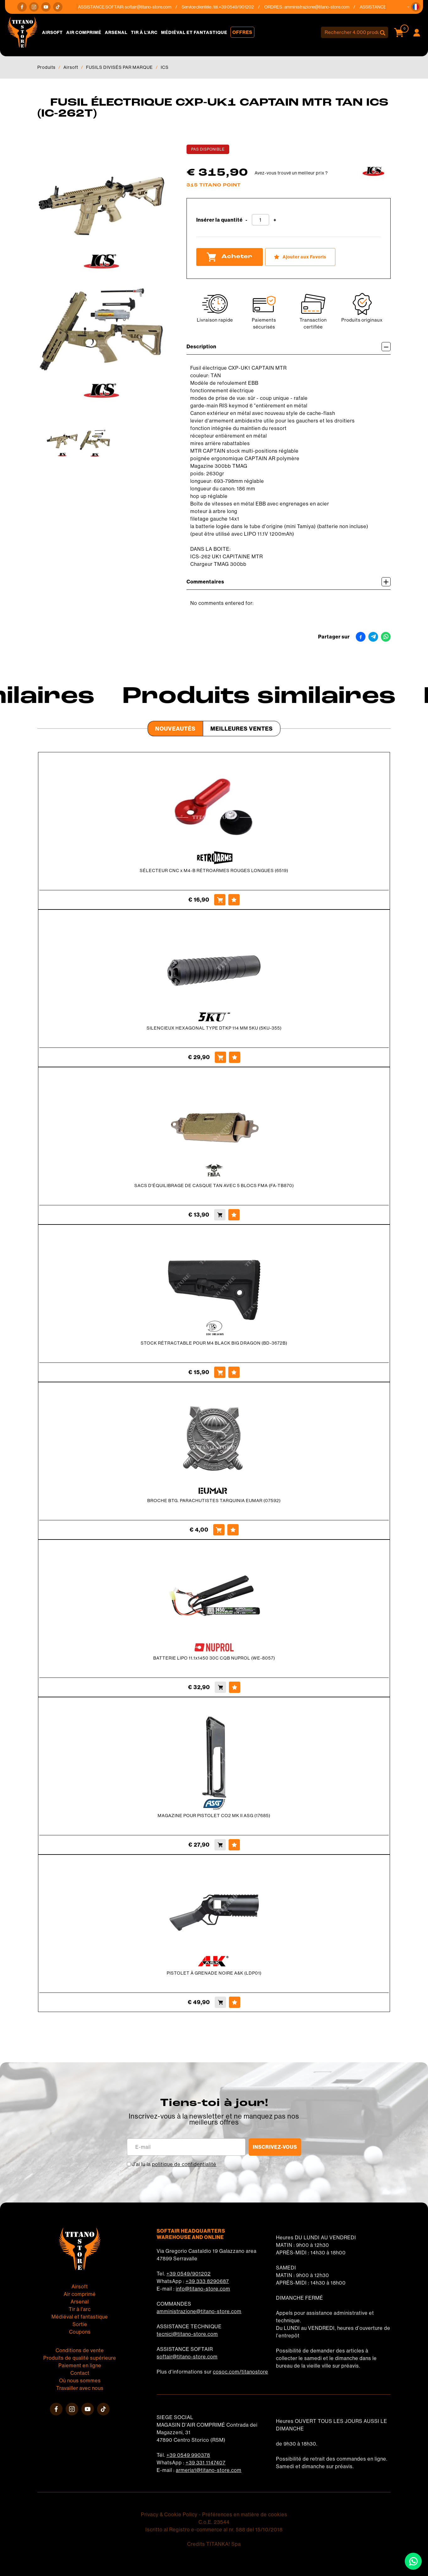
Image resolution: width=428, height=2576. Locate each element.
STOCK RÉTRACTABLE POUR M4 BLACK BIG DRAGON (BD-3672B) (214, 1343)
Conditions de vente (80, 2350)
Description (289, 346)
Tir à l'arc (144, 32)
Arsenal (116, 32)
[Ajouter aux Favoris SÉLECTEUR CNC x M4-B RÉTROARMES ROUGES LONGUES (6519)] (234, 899)
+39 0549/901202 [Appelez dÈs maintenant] (244, 7)
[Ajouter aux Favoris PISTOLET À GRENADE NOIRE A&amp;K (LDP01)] (234, 2002)
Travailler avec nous (80, 2388)
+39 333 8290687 (207, 2281)
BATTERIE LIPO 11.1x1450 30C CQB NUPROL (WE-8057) (214, 1658)
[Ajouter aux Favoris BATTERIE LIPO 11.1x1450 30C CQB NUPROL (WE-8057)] (234, 1687)
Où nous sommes (80, 2380)
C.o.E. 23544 (214, 2522)
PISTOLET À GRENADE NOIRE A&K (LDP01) (214, 1973)
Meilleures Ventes (241, 728)
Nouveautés (175, 728)
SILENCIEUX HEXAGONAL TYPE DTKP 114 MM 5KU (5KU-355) (214, 1028)
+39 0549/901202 (188, 2273)
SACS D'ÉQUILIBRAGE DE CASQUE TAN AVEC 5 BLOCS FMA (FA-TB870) (214, 1185)
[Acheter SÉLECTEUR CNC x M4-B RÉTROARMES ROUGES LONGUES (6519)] (219, 899)
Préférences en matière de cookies (244, 2514)
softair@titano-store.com (156, 7)
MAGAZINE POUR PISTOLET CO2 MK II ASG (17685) (214, 1815)
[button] (416, 7)
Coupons (80, 2332)
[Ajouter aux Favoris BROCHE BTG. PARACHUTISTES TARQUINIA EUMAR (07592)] (233, 1529)
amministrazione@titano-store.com (324, 7)
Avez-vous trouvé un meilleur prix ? (291, 173)
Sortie (80, 2324)
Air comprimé (83, 32)
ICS (165, 67)
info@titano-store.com (203, 2289)
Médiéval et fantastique (194, 32)
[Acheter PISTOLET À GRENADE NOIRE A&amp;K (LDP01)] (220, 2002)
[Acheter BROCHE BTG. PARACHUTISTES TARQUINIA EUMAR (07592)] (219, 1529)
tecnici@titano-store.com (187, 2334)
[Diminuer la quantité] (246, 220)
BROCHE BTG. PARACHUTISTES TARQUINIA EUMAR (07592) (214, 1500)
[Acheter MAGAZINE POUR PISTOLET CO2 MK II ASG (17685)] (220, 1844)
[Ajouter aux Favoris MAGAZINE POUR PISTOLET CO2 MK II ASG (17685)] (234, 1844)
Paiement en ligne (79, 2365)
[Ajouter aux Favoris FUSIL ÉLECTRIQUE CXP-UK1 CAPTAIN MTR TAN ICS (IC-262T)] (300, 257)
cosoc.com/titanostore (240, 2372)
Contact (79, 2373)
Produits (46, 67)
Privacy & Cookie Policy (169, 2514)
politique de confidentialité (184, 2164)
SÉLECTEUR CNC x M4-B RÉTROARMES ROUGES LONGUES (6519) (214, 870)
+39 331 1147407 (205, 2462)
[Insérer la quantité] (260, 219)
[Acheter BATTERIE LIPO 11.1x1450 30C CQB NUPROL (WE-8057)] (220, 1687)
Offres (242, 32)
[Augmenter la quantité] (275, 220)
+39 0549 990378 (188, 2455)
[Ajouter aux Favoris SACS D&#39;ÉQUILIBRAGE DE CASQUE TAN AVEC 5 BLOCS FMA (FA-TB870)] (234, 1214)
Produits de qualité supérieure (79, 2358)
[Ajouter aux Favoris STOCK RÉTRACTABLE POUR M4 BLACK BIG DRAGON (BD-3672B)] (234, 1372)
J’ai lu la (174, 2164)
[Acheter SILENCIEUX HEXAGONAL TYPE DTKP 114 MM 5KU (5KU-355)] (220, 1057)
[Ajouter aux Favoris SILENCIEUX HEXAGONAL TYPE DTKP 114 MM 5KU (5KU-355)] (234, 1057)
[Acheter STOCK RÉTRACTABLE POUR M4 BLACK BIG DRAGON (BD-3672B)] (219, 1372)
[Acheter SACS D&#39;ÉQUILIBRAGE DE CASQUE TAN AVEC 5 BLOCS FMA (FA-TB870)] (219, 1214)
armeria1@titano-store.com (208, 2470)
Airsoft (52, 32)
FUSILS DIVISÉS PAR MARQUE (119, 67)
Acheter (229, 257)
